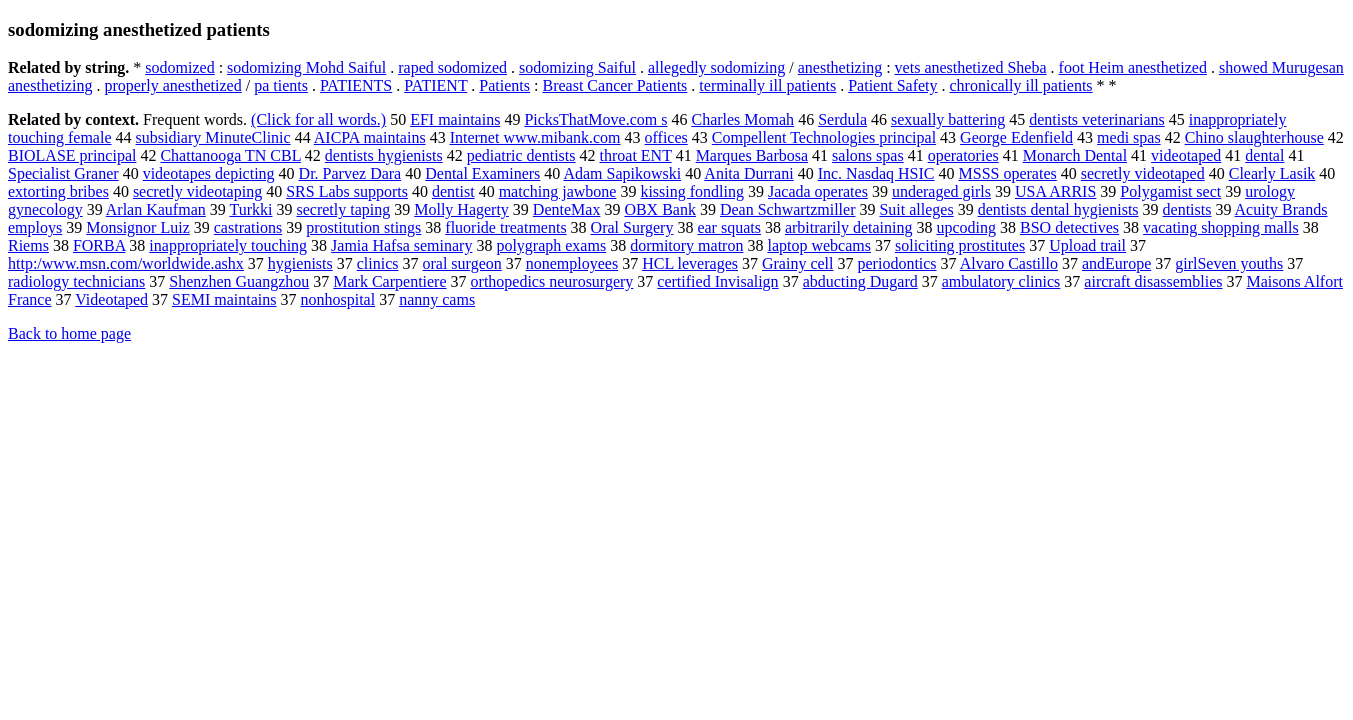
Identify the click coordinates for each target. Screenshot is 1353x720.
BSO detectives (1069, 227)
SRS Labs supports (347, 191)
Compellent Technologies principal (824, 137)
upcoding (966, 227)
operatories (963, 155)
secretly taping (343, 209)
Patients (504, 85)
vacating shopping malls (1221, 227)
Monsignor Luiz (138, 227)
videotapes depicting (209, 173)
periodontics (897, 263)
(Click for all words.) (318, 119)
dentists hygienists (384, 155)
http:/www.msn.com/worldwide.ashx (126, 263)
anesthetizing (840, 67)
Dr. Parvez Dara (350, 173)
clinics (378, 263)
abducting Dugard (860, 281)
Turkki (250, 209)
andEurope (1116, 263)
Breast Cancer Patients (614, 85)
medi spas (1129, 137)
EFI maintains (455, 119)
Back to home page (69, 333)
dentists (1187, 209)
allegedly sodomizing (716, 67)
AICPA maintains (370, 137)
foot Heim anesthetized (1133, 67)
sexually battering (948, 119)
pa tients (281, 85)
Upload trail (1087, 245)
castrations (248, 227)
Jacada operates (818, 191)
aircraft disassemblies (1153, 281)
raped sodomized (452, 67)
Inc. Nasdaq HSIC (876, 173)
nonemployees (572, 263)
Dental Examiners (482, 173)
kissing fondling (692, 191)
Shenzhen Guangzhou (239, 281)
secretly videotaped (1143, 173)
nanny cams (437, 299)
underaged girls (941, 191)
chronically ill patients (1021, 85)
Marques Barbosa (752, 155)
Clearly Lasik (1272, 173)
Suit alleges (916, 209)
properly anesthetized (172, 85)
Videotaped (111, 299)
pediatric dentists (521, 155)
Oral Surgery (632, 227)
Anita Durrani (748, 173)
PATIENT (435, 85)
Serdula (842, 119)
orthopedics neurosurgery (552, 281)
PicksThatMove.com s (595, 119)
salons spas (868, 155)
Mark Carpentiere (389, 281)
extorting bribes (58, 191)
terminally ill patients (767, 85)
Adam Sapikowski (622, 173)
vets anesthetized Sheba (971, 67)
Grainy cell (798, 263)
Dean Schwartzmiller (788, 209)
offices (666, 137)
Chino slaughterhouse (1254, 137)
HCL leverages (690, 263)
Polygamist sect (1170, 191)
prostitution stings (363, 227)
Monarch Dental (1075, 155)
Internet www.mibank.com (535, 137)
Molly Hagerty (461, 209)
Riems (28, 245)
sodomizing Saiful (577, 67)
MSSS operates (1008, 173)
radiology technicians (76, 281)
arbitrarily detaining (849, 227)
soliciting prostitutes (960, 245)
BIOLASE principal (72, 155)
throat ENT (636, 155)
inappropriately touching (228, 245)
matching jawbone (558, 191)
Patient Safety (892, 85)
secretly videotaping (197, 191)
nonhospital (337, 299)
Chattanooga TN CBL (230, 155)
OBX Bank (660, 209)
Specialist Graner (63, 173)
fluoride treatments (505, 227)
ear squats (729, 227)
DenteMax (567, 209)
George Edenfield (1016, 137)
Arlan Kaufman (156, 209)
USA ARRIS (1055, 191)
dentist (453, 191)
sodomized (179, 67)
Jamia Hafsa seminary (401, 245)
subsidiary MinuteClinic (213, 137)
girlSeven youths (1229, 263)
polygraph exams (551, 245)
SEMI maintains (224, 299)
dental (1264, 155)
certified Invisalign (717, 281)
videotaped (1186, 155)
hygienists (300, 263)
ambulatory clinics (1001, 281)
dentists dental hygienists (1058, 209)
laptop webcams (819, 245)
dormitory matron (686, 245)
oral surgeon (461, 263)
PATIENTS (356, 85)
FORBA (99, 245)
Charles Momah (742, 119)
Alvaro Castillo (1009, 263)
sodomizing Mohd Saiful (306, 67)
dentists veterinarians (1097, 119)
